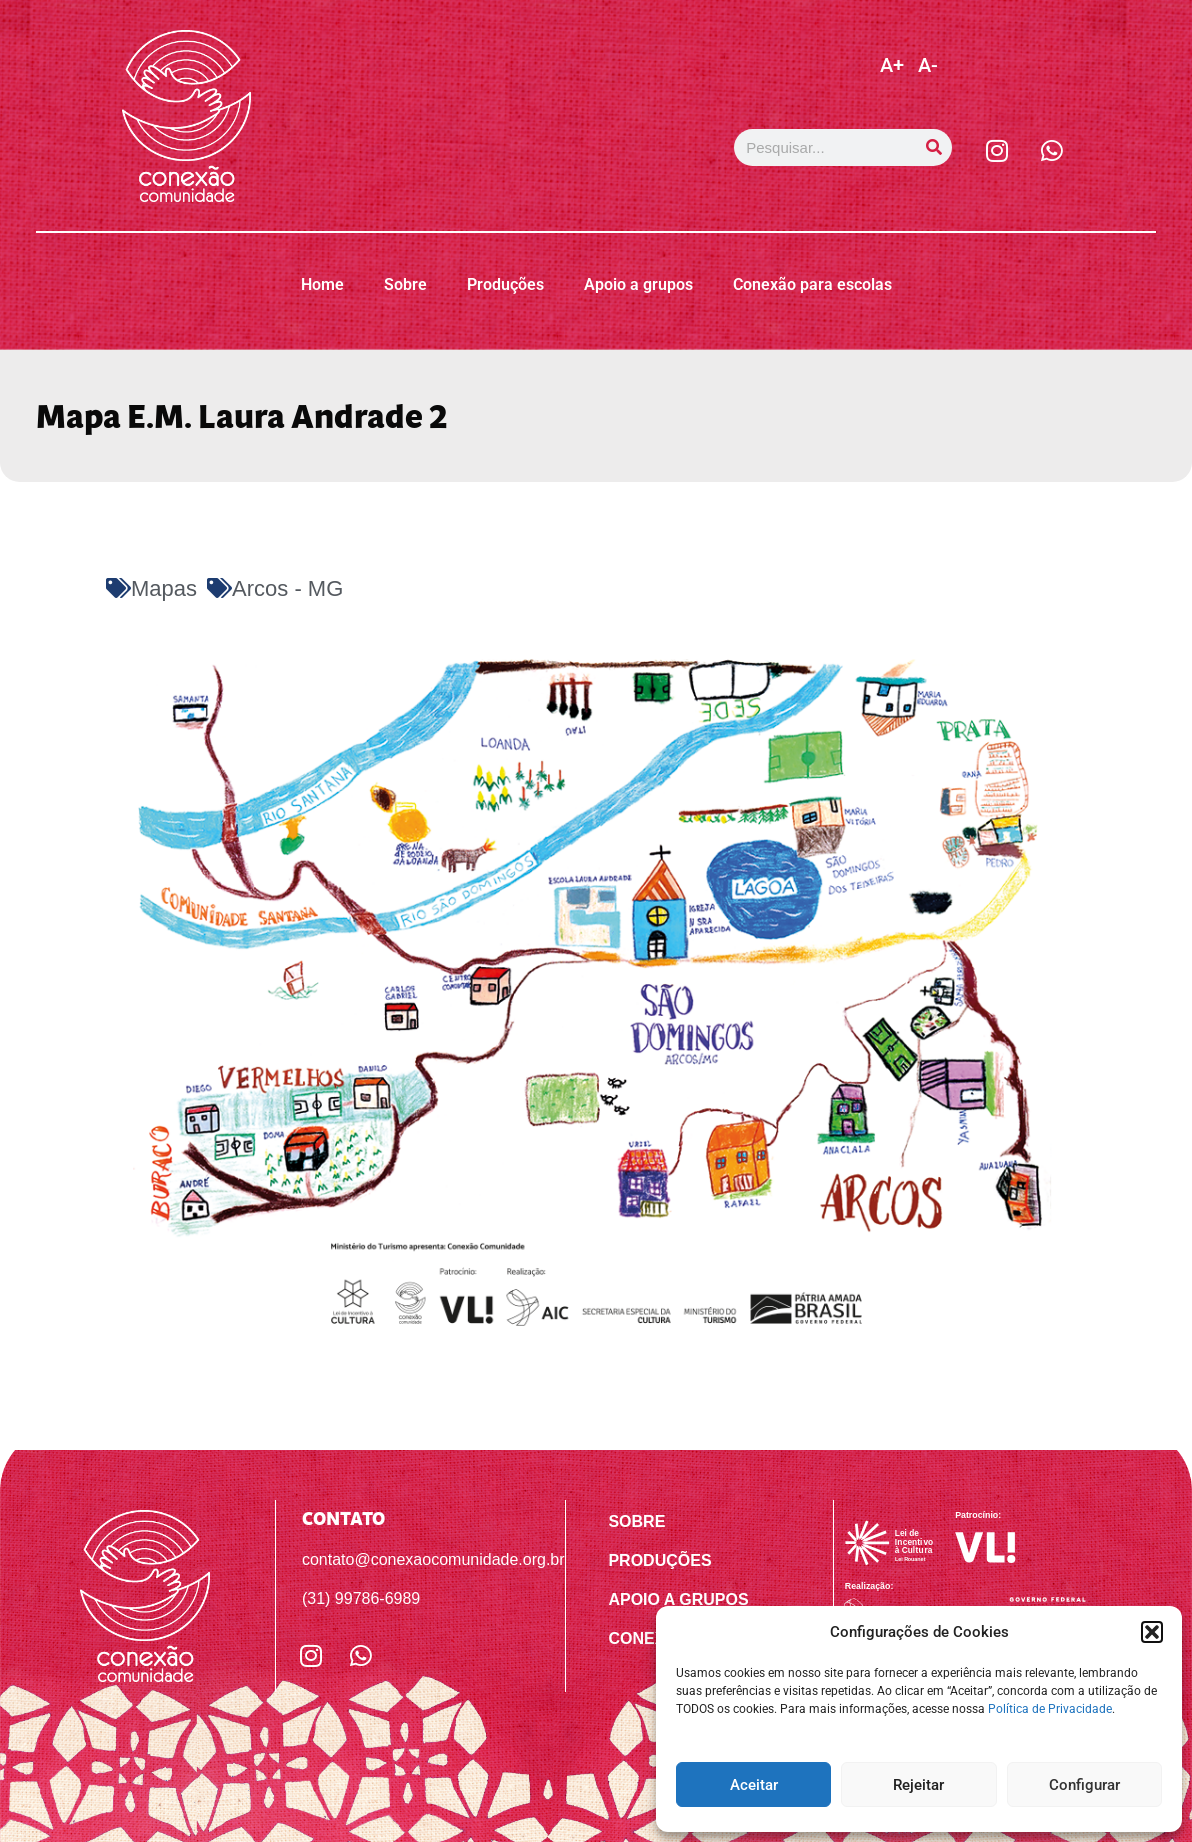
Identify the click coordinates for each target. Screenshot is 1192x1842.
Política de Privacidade (1050, 1709)
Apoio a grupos (638, 284)
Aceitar (754, 1785)
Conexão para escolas (812, 284)
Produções (505, 284)
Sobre (405, 284)
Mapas (164, 588)
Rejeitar (918, 1785)
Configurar (1084, 1785)
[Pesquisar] (933, 147)
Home (322, 284)
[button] (1152, 1632)
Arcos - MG (287, 588)
